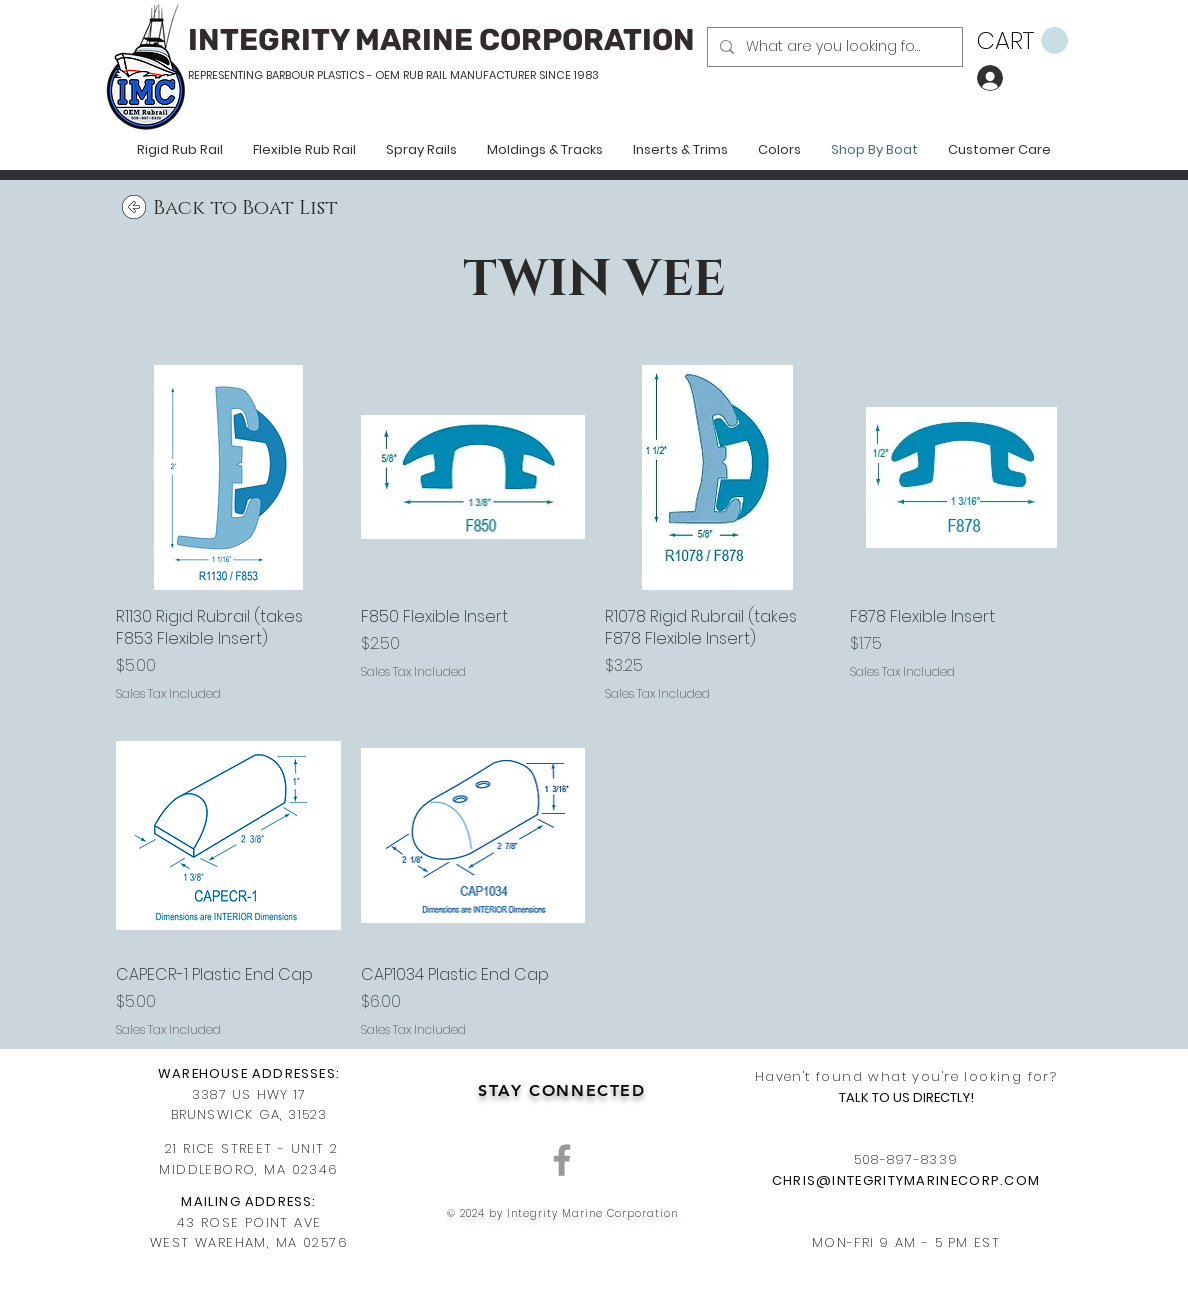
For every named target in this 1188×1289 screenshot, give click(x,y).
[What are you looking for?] (833, 47)
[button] (1022, 41)
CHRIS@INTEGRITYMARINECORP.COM (906, 1180)
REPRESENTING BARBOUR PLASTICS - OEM (294, 75)
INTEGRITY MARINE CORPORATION (441, 40)
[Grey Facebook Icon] (562, 1160)
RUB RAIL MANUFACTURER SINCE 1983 (499, 75)
